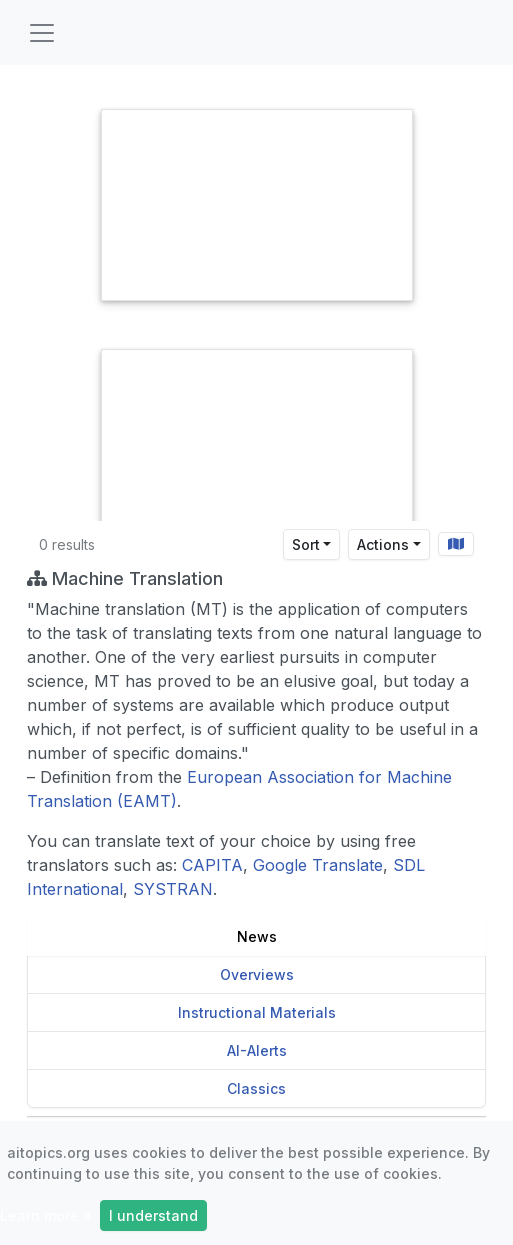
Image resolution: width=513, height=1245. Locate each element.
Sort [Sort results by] (306, 544)
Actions (383, 544)
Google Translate (318, 865)
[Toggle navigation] (42, 33)
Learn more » (46, 1215)
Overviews (257, 974)
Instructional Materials (257, 1012)
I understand (153, 1215)
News (257, 936)
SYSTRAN (173, 889)
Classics (256, 1088)
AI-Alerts (257, 1050)
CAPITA (212, 865)
